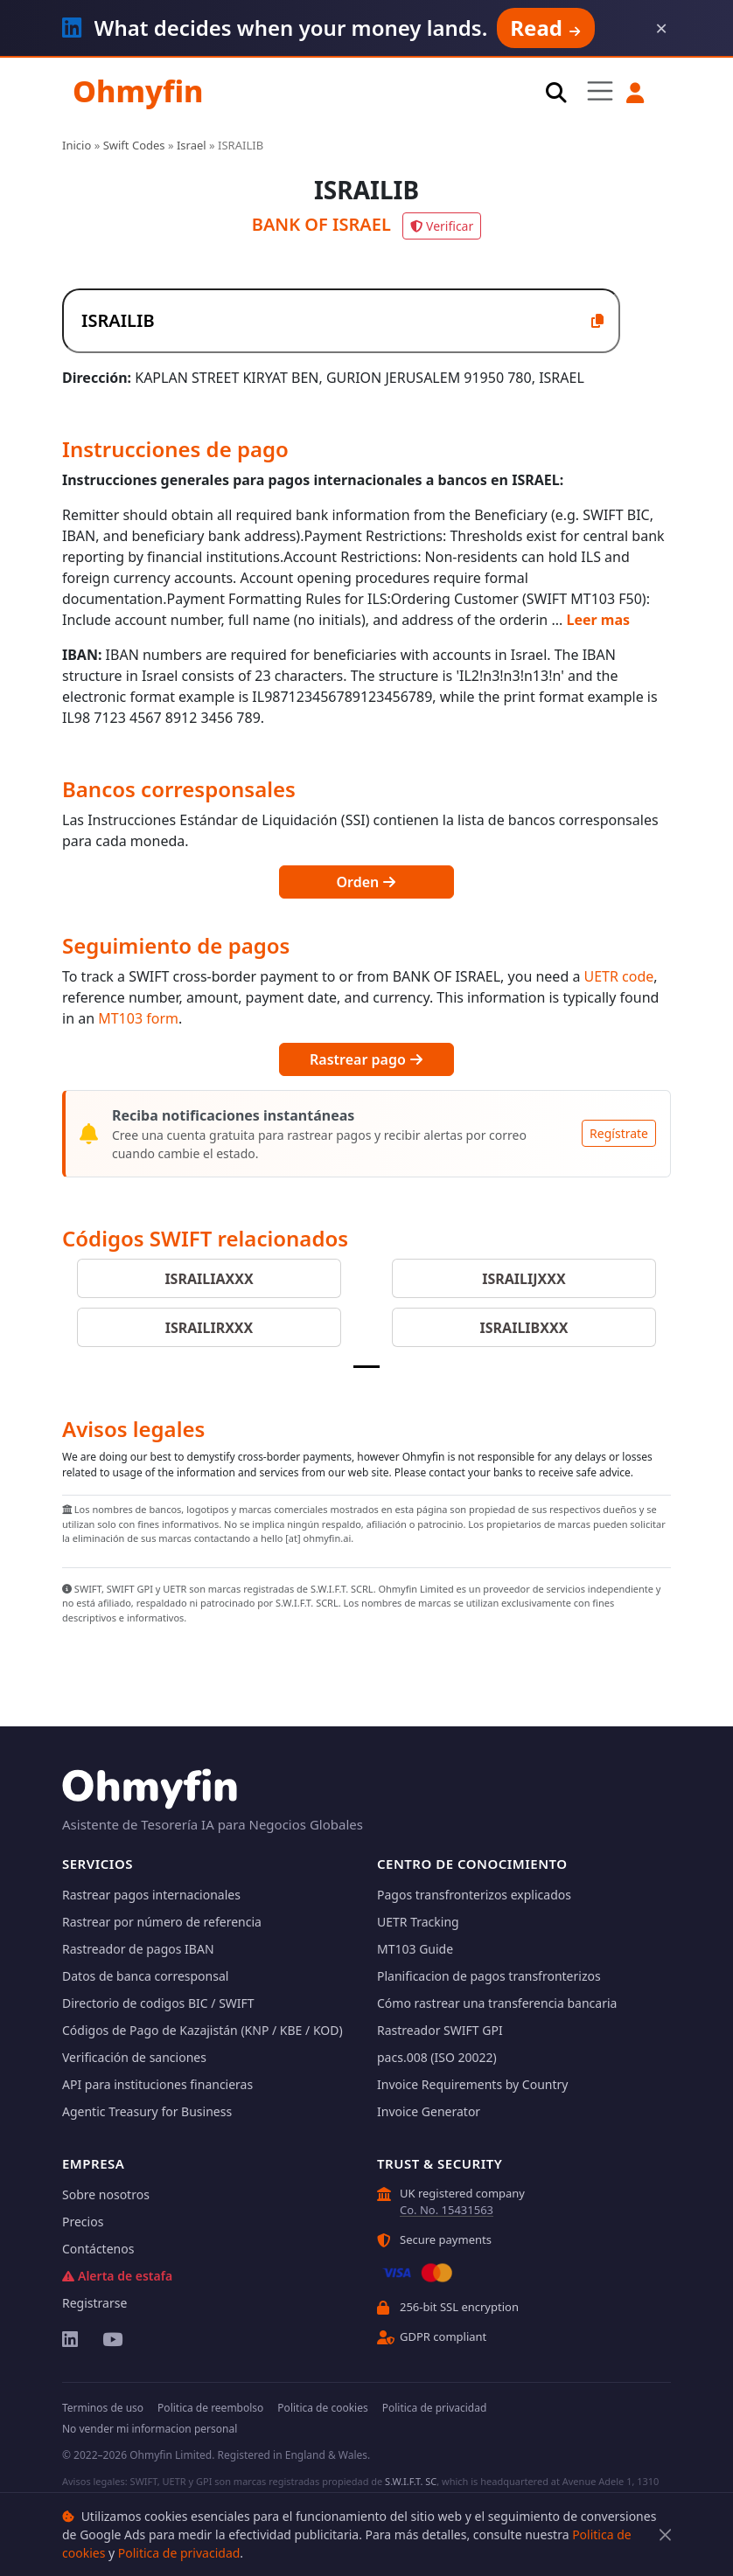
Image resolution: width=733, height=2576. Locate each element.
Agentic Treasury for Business (147, 2111)
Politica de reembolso (210, 2407)
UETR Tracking (418, 1921)
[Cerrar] (665, 2534)
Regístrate (619, 1133)
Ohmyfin (138, 91)
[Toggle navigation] (599, 91)
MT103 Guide (415, 1949)
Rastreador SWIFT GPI (440, 2030)
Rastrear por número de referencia (162, 1921)
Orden (367, 882)
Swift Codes (134, 145)
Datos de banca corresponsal (145, 1976)
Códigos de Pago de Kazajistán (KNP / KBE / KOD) (202, 2030)
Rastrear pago (366, 1059)
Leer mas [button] (598, 619)
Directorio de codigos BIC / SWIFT (158, 2003)
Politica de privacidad (179, 2553)
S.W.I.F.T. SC (410, 2481)
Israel (191, 145)
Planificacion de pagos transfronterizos (489, 1976)
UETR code (619, 976)
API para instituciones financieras (157, 2084)
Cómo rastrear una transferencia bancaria (497, 2003)
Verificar (441, 226)
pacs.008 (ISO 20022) (437, 2057)
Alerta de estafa (117, 2275)
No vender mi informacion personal (149, 2428)
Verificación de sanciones (134, 2057)
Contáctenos (98, 2248)
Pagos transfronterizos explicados (474, 1894)
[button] (635, 92)
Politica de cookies (322, 2407)
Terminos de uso (102, 2407)
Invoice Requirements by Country (472, 2084)
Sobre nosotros (106, 2194)
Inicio (76, 145)
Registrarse (94, 2303)
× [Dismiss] (661, 27)
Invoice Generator (428, 2111)
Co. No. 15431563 (446, 2210)
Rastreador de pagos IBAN (138, 1949)
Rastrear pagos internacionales (151, 1894)
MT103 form (138, 1018)
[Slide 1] (366, 1367)
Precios (82, 2221)
